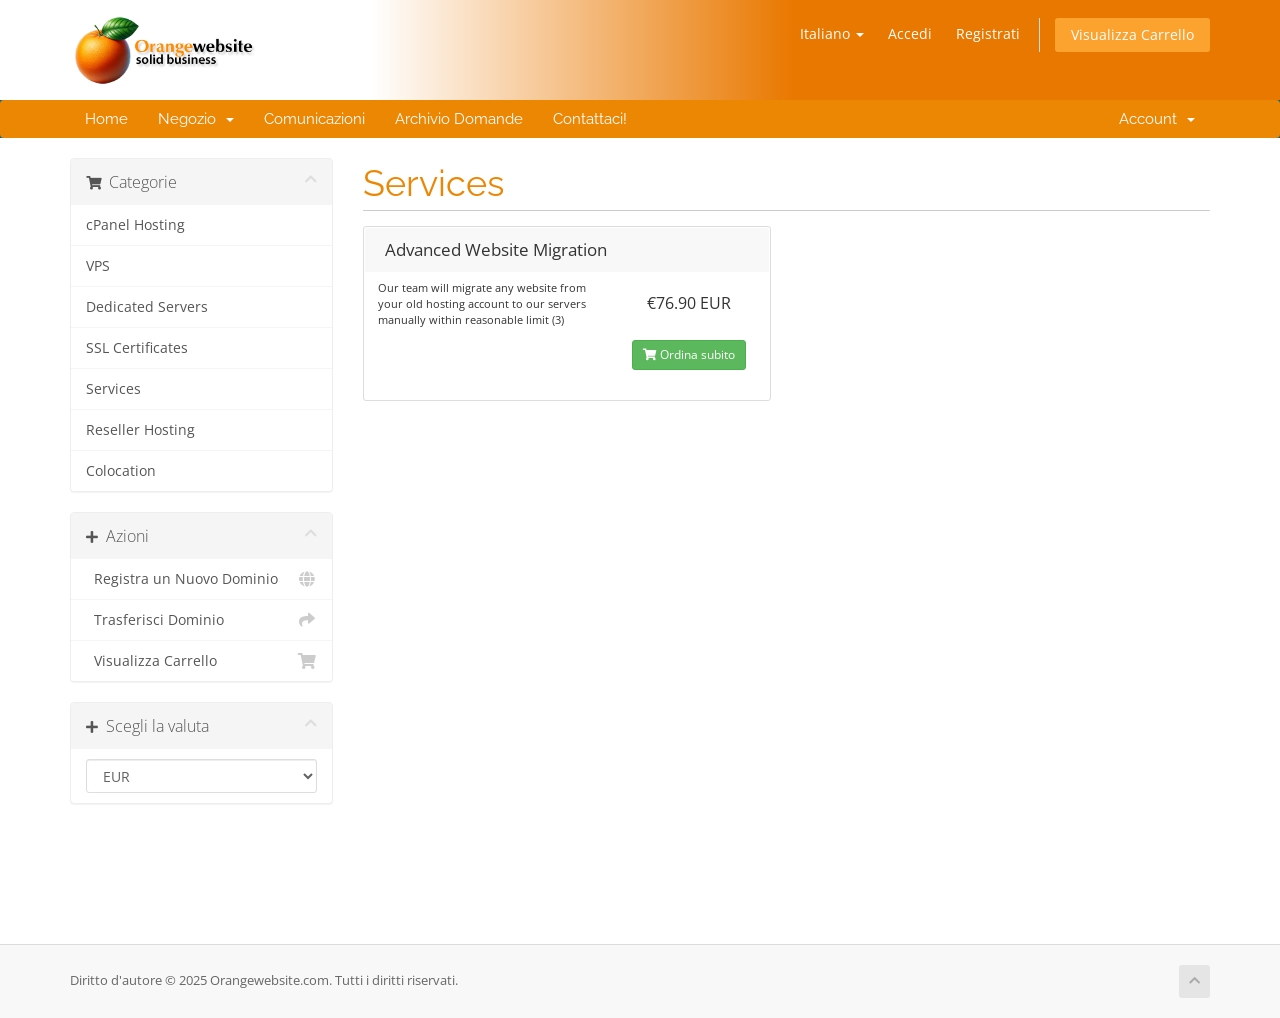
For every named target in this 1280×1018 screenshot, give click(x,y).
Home (106, 119)
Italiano (832, 33)
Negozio (196, 119)
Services (113, 389)
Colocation (121, 471)
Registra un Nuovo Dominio (201, 579)
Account (1153, 119)
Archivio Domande (459, 119)
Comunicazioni (314, 119)
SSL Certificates (137, 348)
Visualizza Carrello (1132, 34)
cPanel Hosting (135, 225)
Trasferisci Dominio (201, 620)
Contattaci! (590, 119)
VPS (98, 266)
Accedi (910, 33)
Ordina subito (689, 354)
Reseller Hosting (140, 430)
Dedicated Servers (147, 307)
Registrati (988, 33)
